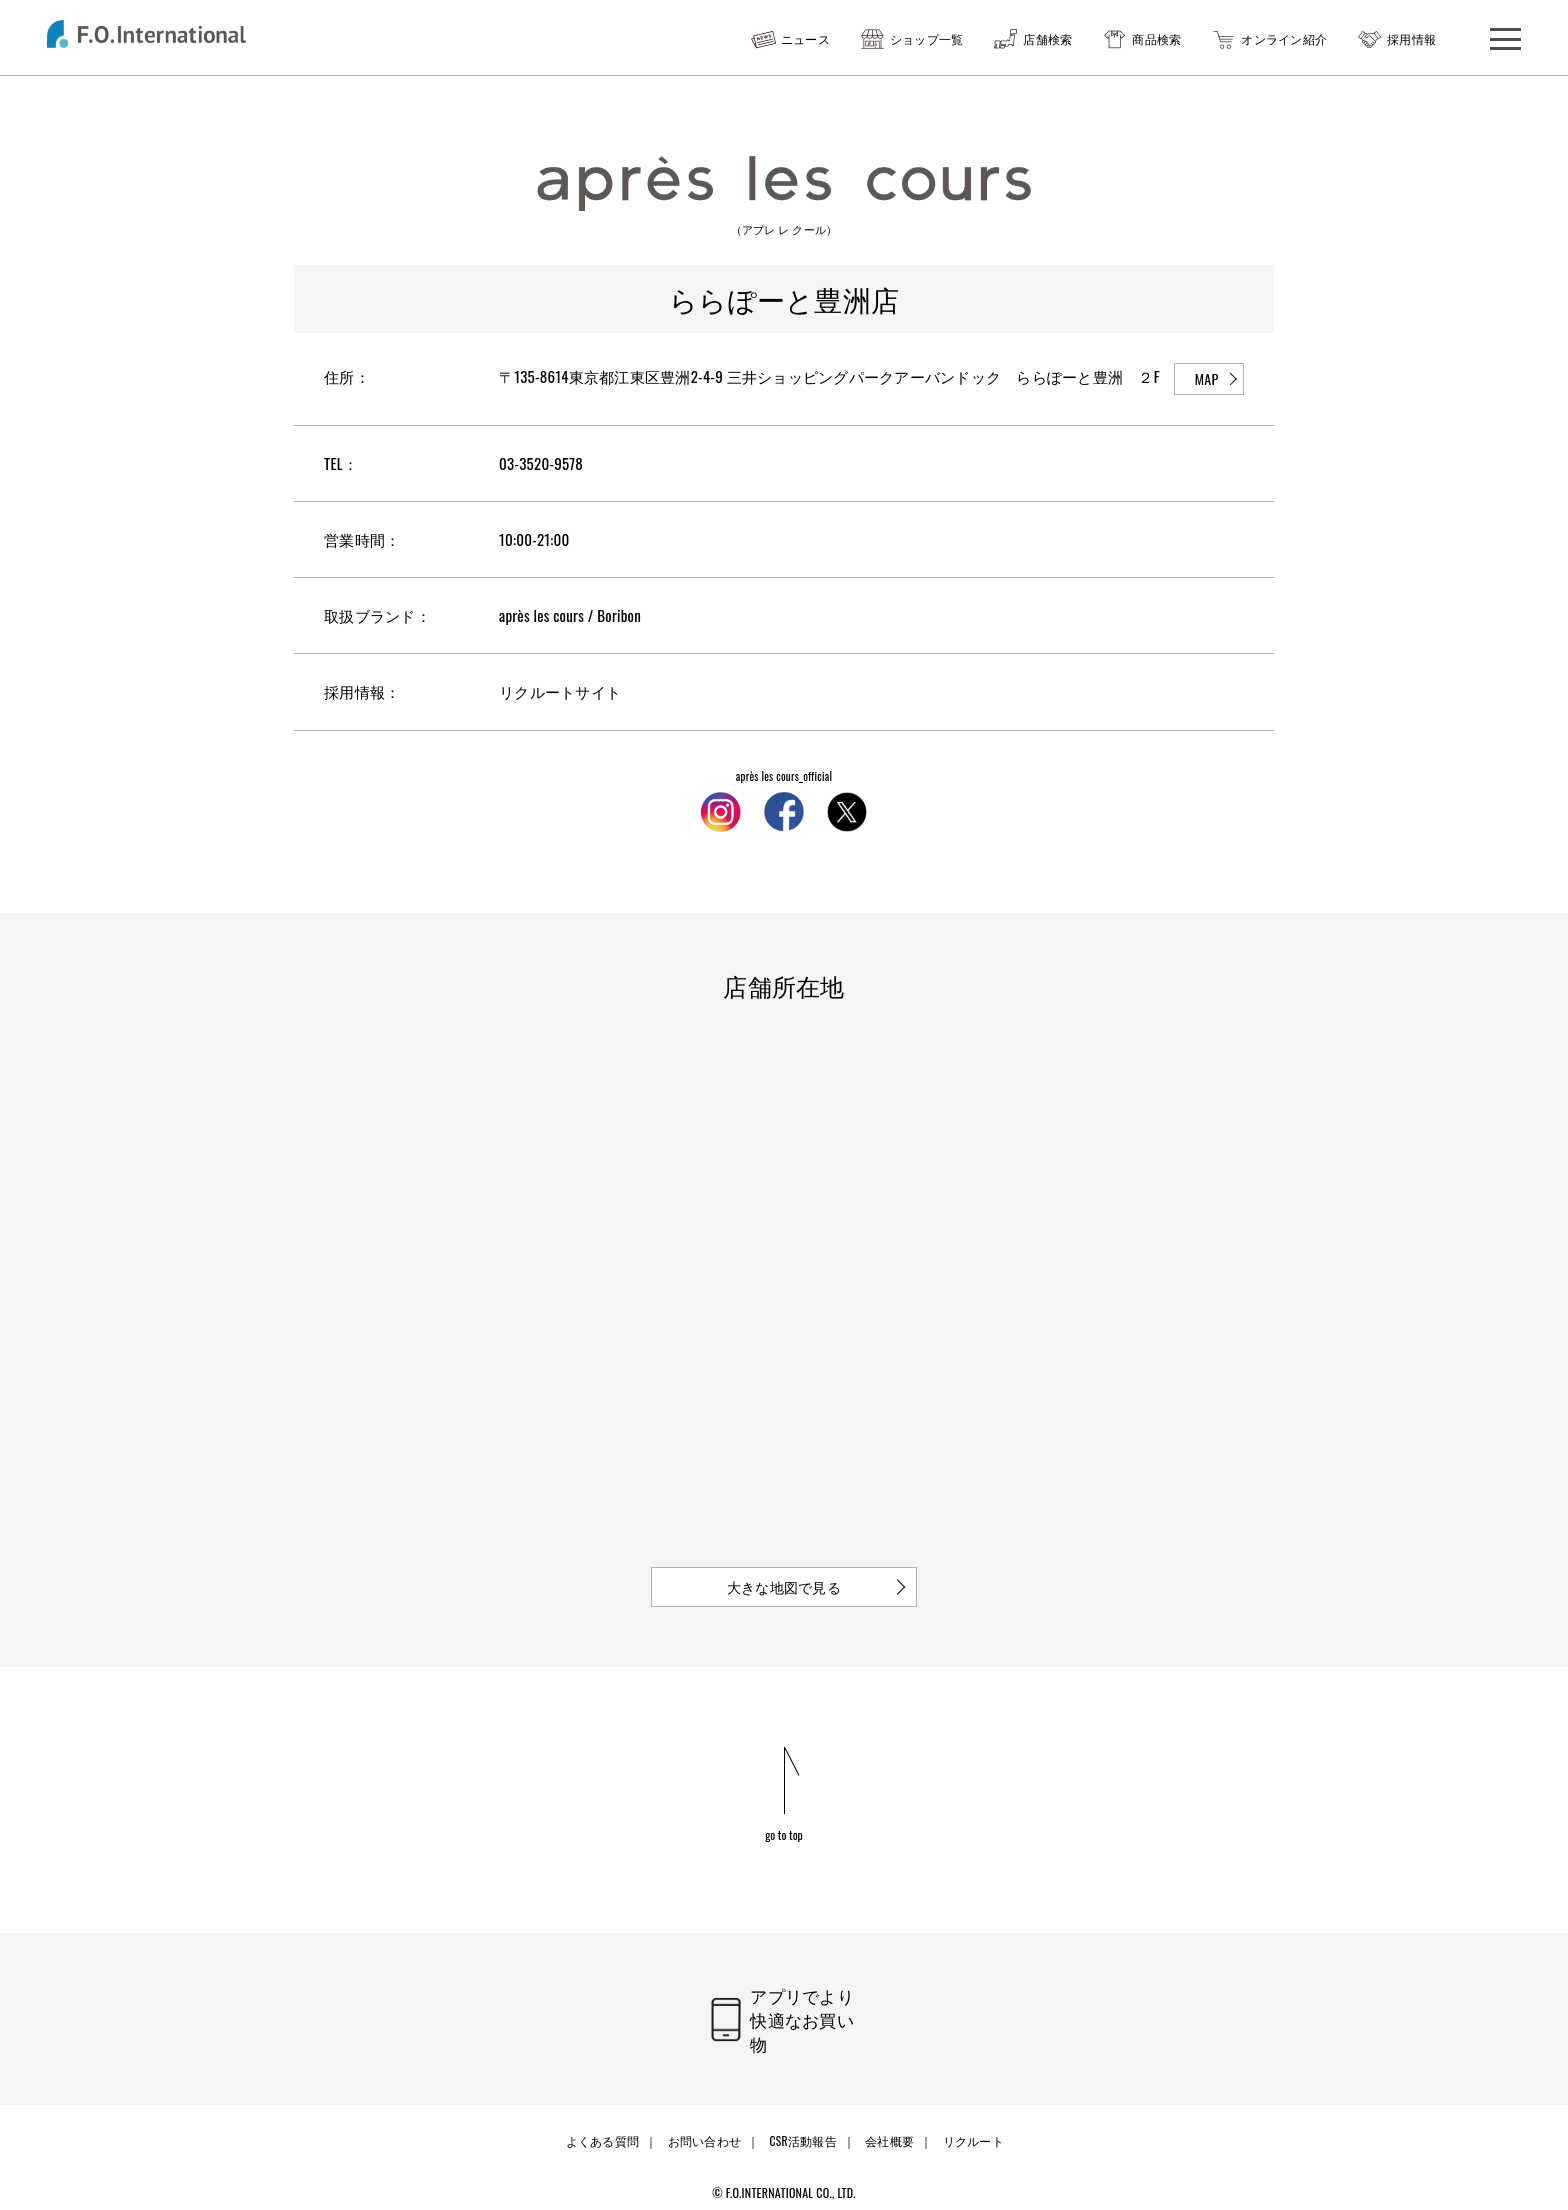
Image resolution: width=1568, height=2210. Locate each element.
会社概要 (887, 2126)
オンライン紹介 (1284, 38)
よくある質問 (605, 2126)
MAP (1207, 378)
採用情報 (1411, 38)
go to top (784, 1833)
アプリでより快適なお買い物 (809, 2016)
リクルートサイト (560, 691)
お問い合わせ (705, 2126)
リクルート (969, 2126)
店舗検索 (1047, 38)
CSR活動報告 (802, 2126)
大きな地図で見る (784, 1586)
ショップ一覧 (927, 38)
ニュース (805, 38)
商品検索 (1156, 38)
